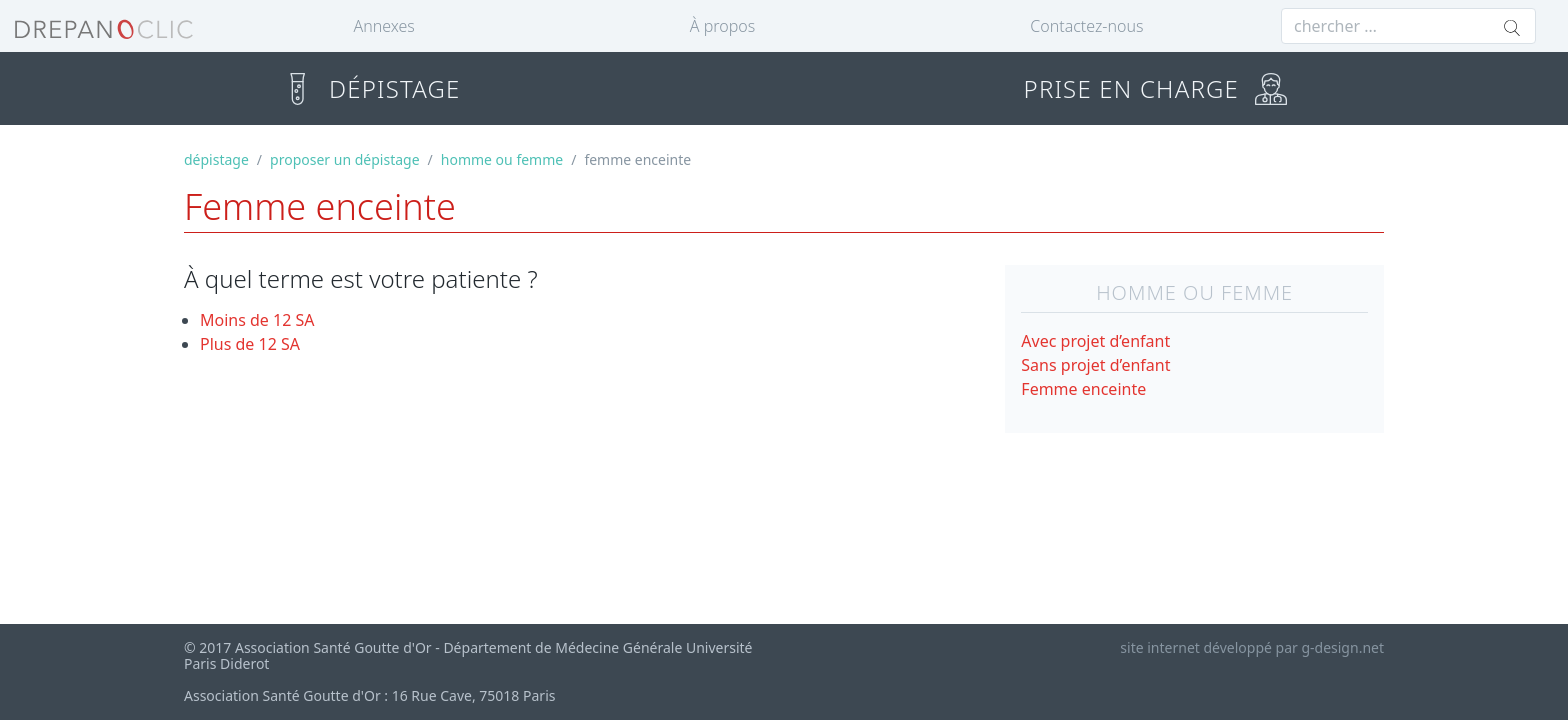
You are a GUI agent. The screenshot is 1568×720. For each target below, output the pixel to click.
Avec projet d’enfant (1095, 341)
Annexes (384, 26)
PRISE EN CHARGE (1155, 88)
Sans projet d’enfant (1095, 365)
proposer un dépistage (344, 159)
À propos (722, 26)
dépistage (216, 159)
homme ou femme (502, 159)
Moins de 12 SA (257, 320)
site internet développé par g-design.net (1252, 647)
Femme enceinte (1083, 389)
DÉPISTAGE (370, 88)
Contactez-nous (1086, 26)
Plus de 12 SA (250, 344)
